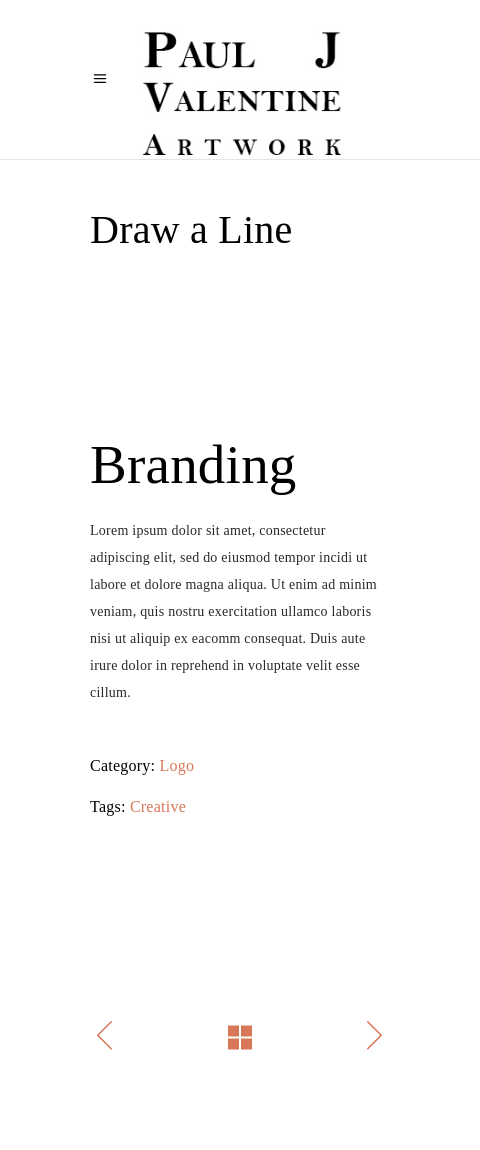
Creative (158, 806)
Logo (177, 765)
